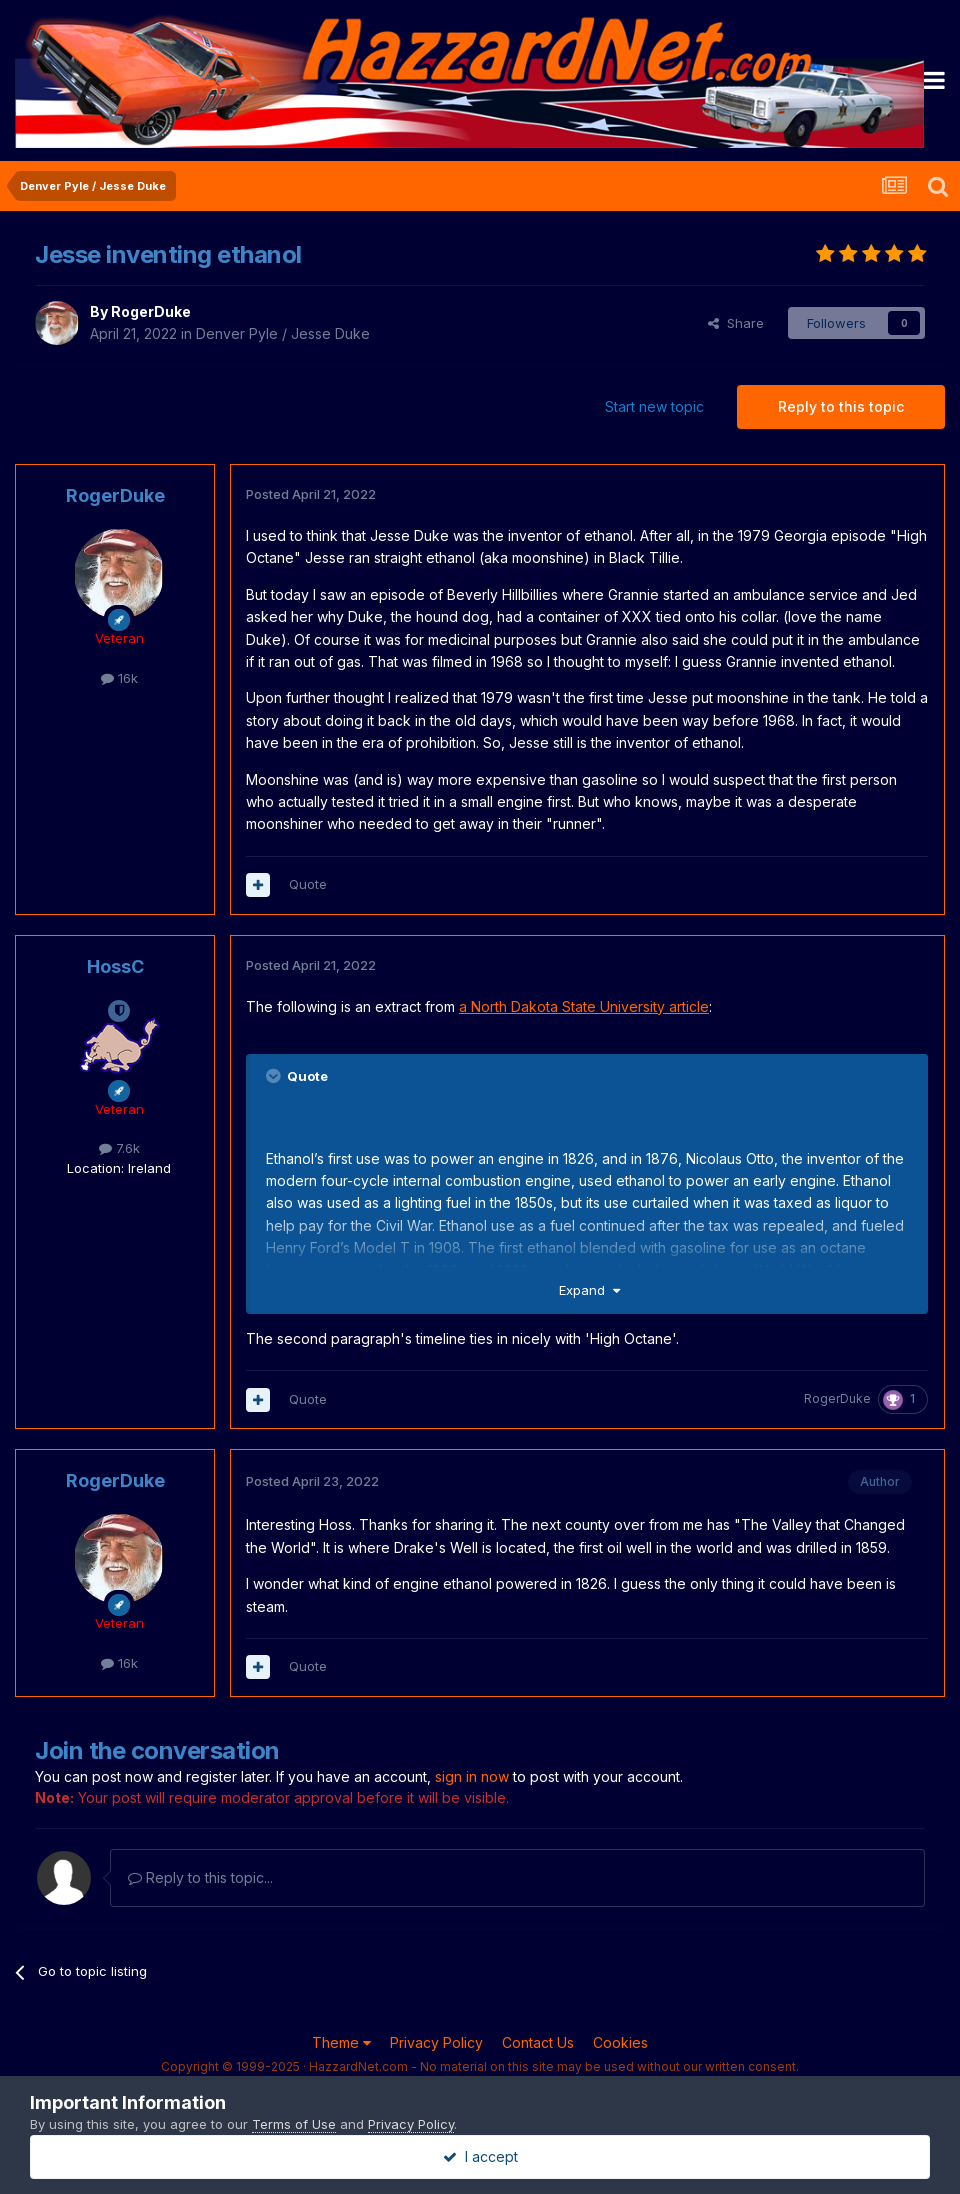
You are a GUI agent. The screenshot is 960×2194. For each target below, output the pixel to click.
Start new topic (654, 406)
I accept (480, 2156)
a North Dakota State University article (584, 1006)
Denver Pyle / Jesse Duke (283, 333)
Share (736, 323)
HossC (115, 966)
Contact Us (538, 2042)
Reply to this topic (841, 406)
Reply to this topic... (200, 1877)
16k (119, 678)
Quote (308, 884)
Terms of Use (294, 2124)
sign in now (472, 1776)
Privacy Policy (436, 2042)
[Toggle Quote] (275, 1076)
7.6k (119, 1148)
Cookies (620, 2042)
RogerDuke (151, 311)
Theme (341, 2042)
